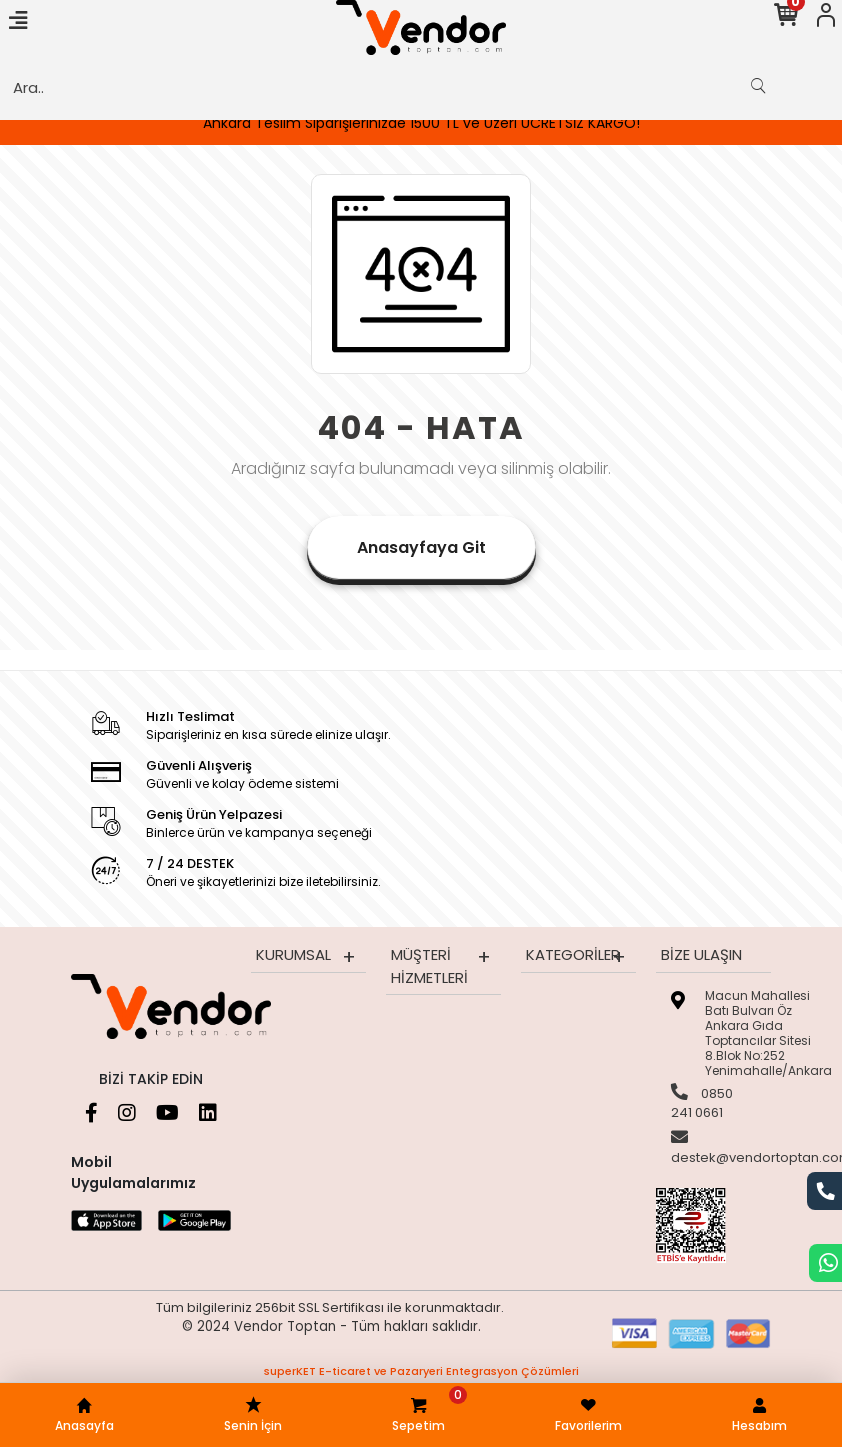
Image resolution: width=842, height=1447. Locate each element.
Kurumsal (293, 954)
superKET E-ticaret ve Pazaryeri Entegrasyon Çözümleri (421, 1371)
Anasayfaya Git (421, 547)
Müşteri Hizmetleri (429, 966)
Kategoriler (573, 954)
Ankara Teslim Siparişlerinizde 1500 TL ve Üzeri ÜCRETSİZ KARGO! (421, 123)
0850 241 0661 (702, 1103)
